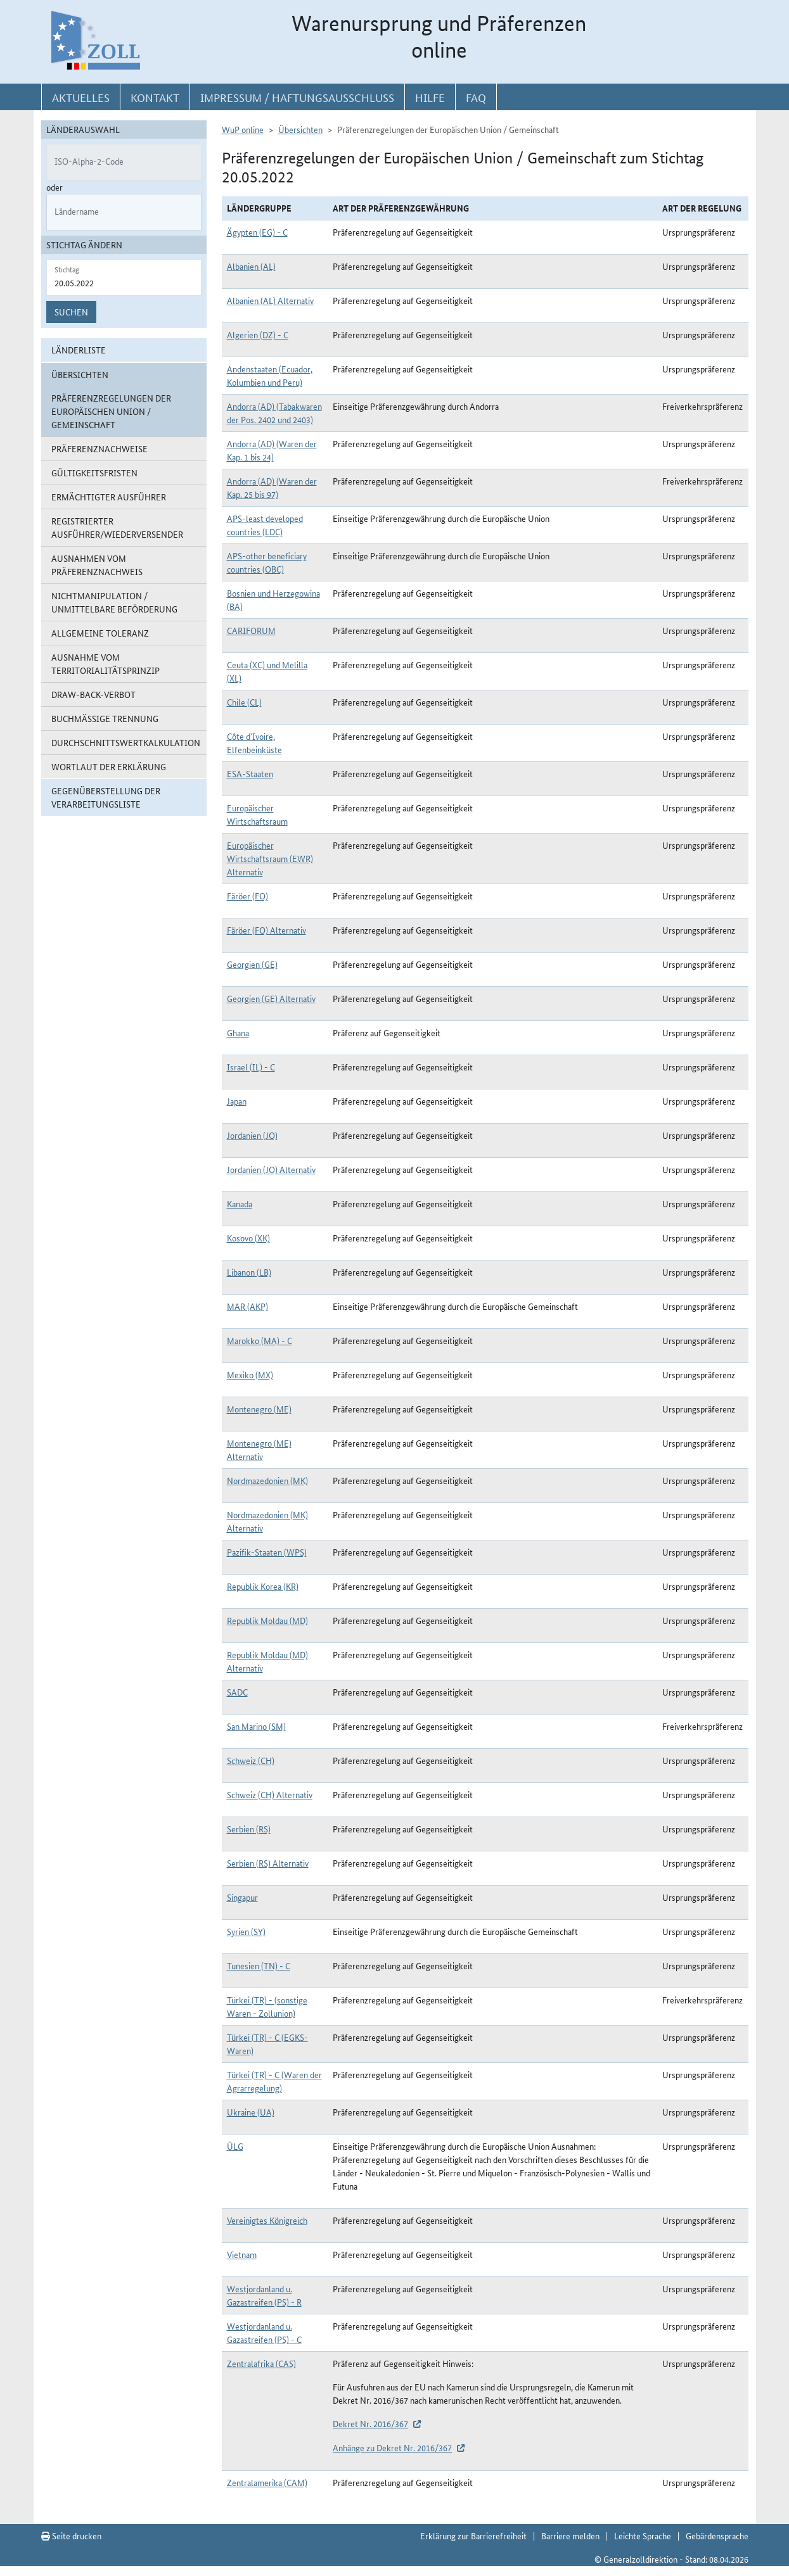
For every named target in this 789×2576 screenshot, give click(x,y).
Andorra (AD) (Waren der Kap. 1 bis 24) (272, 450)
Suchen (71, 311)
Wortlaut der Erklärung (108, 766)
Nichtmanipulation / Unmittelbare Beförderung (114, 602)
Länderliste (78, 349)
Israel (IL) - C (251, 1066)
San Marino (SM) (256, 1726)
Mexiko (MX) (250, 1374)
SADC (237, 1691)
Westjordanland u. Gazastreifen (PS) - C (264, 2332)
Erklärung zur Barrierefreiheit (473, 2535)
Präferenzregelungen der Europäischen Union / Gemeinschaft (111, 411)
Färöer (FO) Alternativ (266, 929)
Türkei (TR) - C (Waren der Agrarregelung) (274, 2081)
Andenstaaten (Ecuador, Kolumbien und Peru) (269, 375)
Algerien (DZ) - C (257, 334)
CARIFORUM (251, 630)
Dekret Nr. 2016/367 (370, 2423)
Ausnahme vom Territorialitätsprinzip (105, 663)
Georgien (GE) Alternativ (271, 998)
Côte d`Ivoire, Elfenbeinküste (254, 743)
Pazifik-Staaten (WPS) (267, 1551)
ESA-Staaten (250, 773)
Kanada (239, 1203)
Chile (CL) (244, 701)
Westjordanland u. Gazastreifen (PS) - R (264, 2295)
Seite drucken (71, 2535)
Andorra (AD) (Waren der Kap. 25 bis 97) (272, 487)
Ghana (238, 1032)
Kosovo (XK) (248, 1237)
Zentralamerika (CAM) (267, 2482)
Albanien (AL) (251, 266)
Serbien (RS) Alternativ (268, 1862)
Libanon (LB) (249, 1272)
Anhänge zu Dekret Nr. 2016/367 (392, 2447)
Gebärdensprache (717, 2535)
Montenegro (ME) (259, 1408)
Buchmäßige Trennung (104, 718)
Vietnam (242, 2254)
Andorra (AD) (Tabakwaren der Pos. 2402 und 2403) (274, 413)
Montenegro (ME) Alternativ (259, 1449)
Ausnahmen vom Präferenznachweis (97, 565)
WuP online (243, 129)
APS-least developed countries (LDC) (265, 525)
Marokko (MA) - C (259, 1340)
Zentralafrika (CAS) (261, 2363)
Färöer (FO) (247, 895)
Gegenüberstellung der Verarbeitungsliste (105, 797)
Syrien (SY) (246, 1931)
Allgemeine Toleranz (100, 632)
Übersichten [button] (79, 374)
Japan (237, 1100)
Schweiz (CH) (250, 1760)
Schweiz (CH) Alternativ (269, 1794)
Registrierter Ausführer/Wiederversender (117, 527)
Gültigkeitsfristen (94, 472)
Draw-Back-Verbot (93, 694)
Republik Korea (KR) (262, 1586)
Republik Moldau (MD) (267, 1620)
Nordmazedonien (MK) (267, 1480)
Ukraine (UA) (250, 2111)
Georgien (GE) (252, 964)
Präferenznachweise (99, 448)
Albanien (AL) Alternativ (270, 300)
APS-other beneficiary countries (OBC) (267, 562)
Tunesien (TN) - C (258, 1965)
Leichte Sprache (642, 2535)
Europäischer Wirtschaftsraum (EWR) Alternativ (270, 858)
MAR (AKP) (247, 1306)
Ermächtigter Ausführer (108, 496)
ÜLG (235, 2146)
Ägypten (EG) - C (257, 231)
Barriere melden (570, 2535)
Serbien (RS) (249, 1828)
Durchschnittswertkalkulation (125, 742)
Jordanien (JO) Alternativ (271, 1169)
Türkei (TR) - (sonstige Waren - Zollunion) (267, 2006)
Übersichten (300, 129)
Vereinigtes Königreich (267, 2220)
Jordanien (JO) (252, 1135)
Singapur (242, 1897)
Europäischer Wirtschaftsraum (257, 814)
